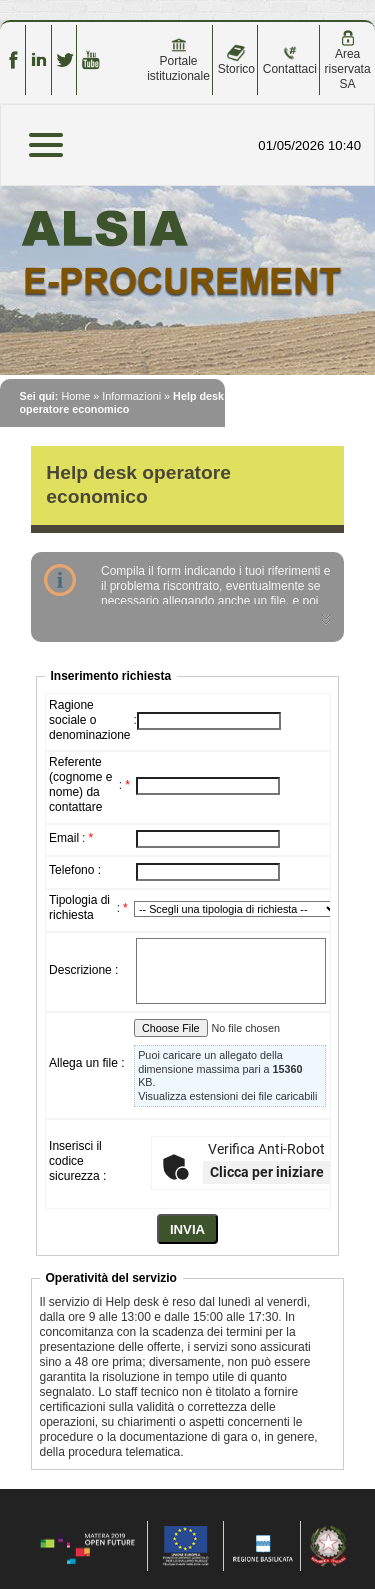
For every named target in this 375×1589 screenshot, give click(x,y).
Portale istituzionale (178, 60)
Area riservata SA (348, 60)
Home (75, 396)
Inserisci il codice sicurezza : (77, 1161)
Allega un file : (86, 1063)
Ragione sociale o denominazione (89, 720)
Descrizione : (83, 970)
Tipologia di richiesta (79, 907)
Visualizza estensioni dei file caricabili (227, 1096)
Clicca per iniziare (267, 1172)
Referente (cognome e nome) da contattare (80, 784)
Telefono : (75, 870)
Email (64, 838)
